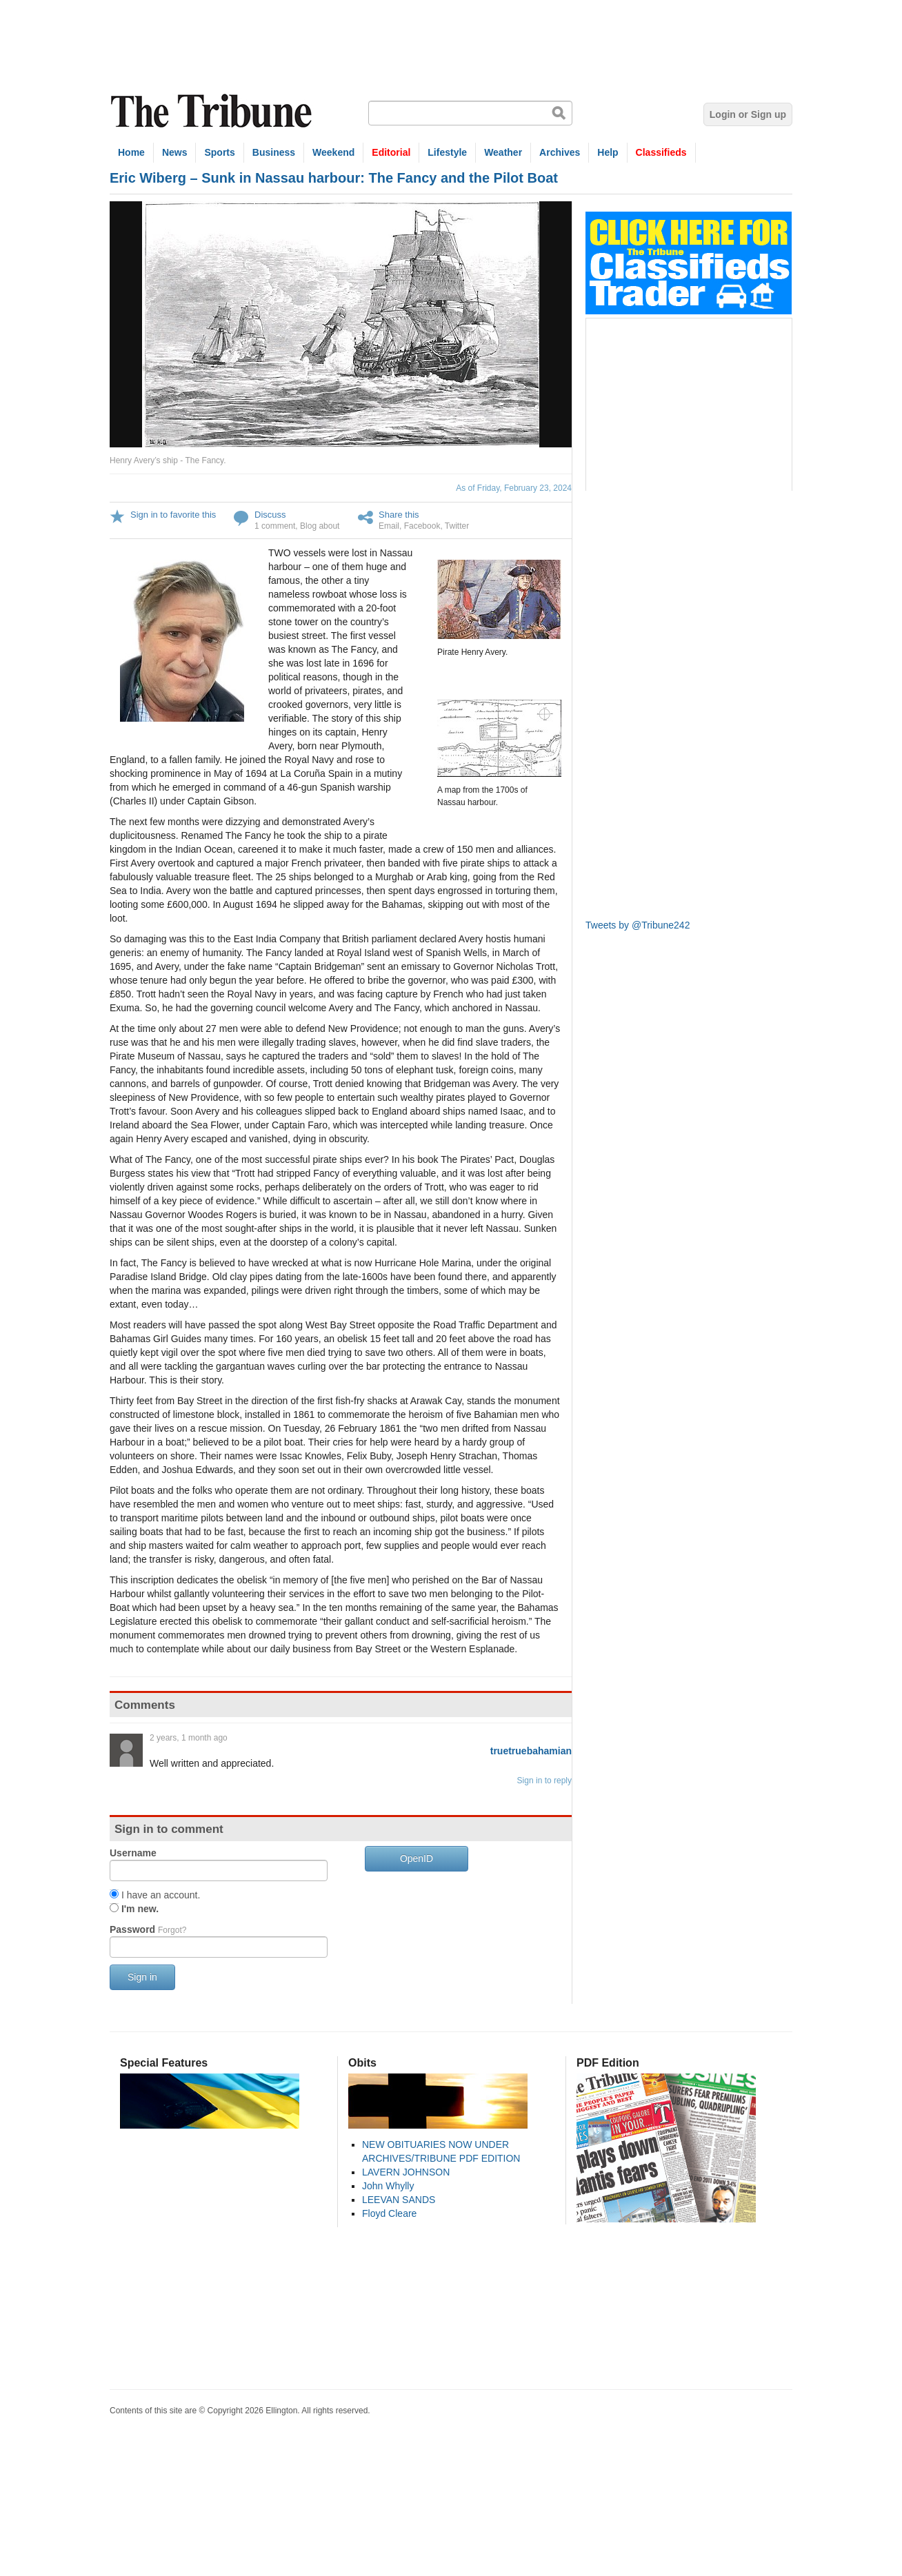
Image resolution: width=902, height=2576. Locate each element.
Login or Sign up (748, 114)
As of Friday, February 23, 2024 (514, 488)
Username (133, 1852)
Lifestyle (447, 152)
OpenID (416, 1858)
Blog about (319, 526)
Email (389, 526)
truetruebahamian (531, 1750)
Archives (559, 152)
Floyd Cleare (389, 2213)
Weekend (333, 152)
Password (148, 1929)
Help (607, 152)
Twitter (457, 526)
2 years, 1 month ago (189, 1738)
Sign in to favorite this (173, 514)
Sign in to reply (544, 1780)
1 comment (274, 526)
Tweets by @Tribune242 (637, 925)
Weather (503, 152)
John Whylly (388, 2185)
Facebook (422, 526)
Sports (219, 152)
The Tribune (213, 111)
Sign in (142, 1976)
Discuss (270, 514)
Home (131, 152)
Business (273, 152)
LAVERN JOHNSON (406, 2172)
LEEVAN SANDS (398, 2199)
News (175, 152)
